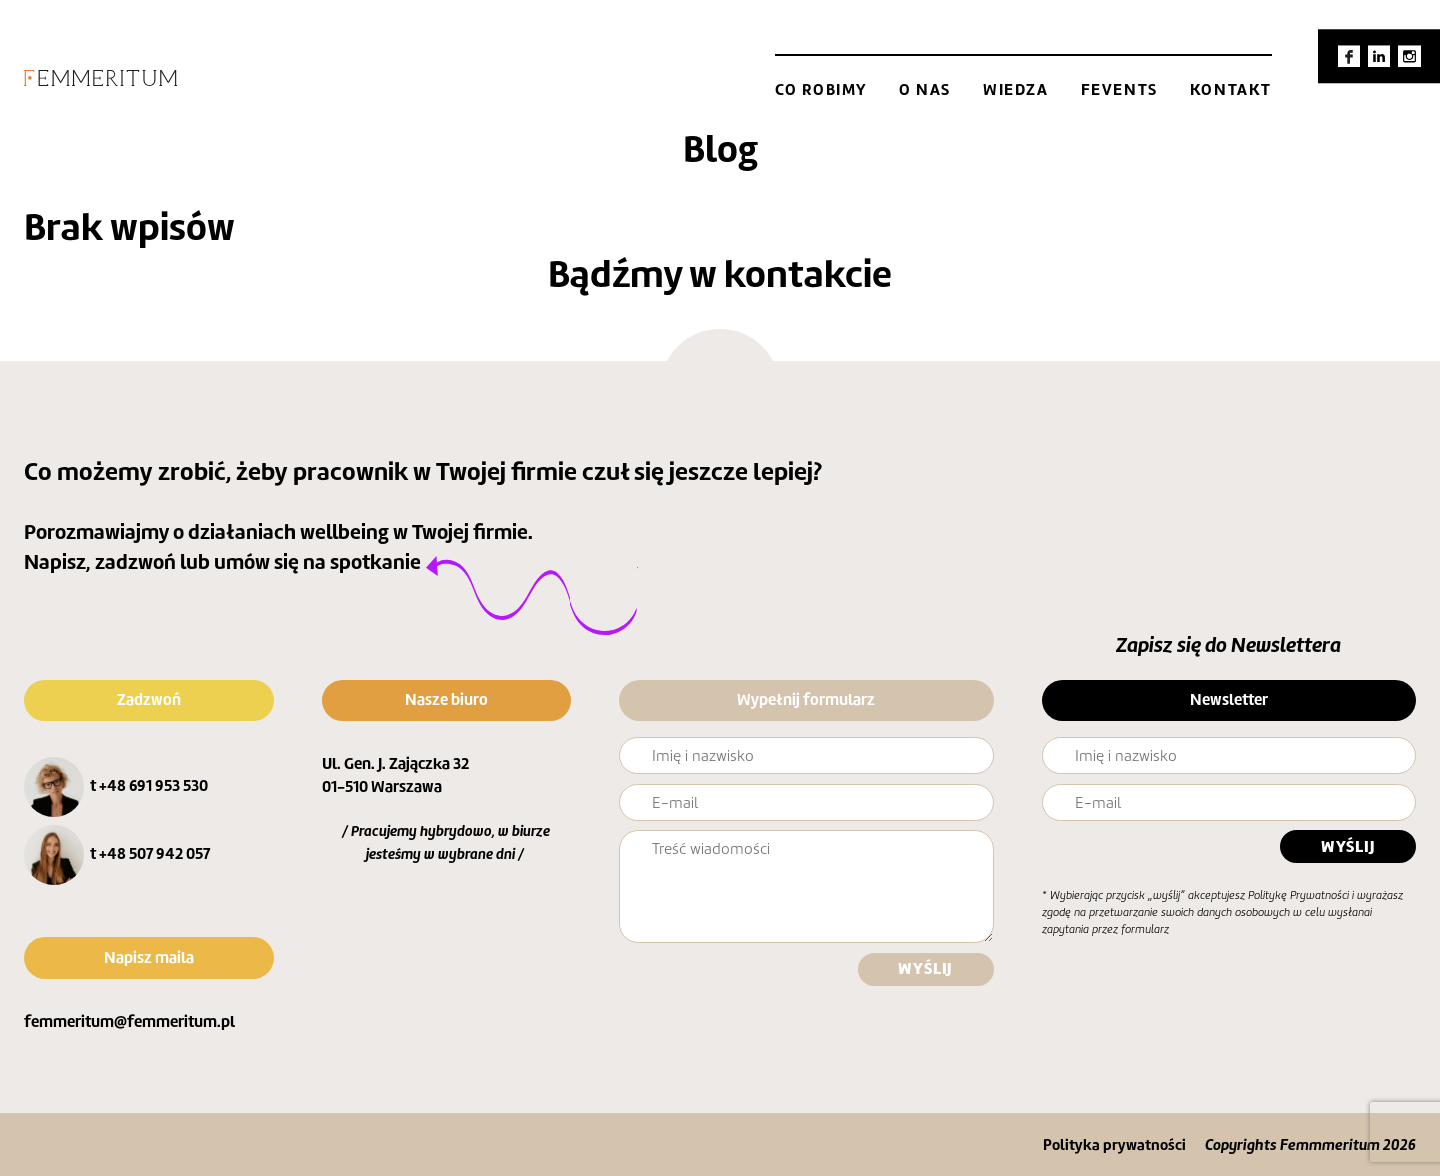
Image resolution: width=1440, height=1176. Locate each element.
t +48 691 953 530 (149, 785)
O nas (925, 89)
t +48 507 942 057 (150, 853)
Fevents (1119, 89)
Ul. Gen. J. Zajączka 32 (395, 763)
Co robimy (821, 89)
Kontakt (1231, 89)
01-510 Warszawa (382, 786)
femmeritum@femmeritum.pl (129, 1021)
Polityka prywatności (1114, 1144)
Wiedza (1016, 89)
